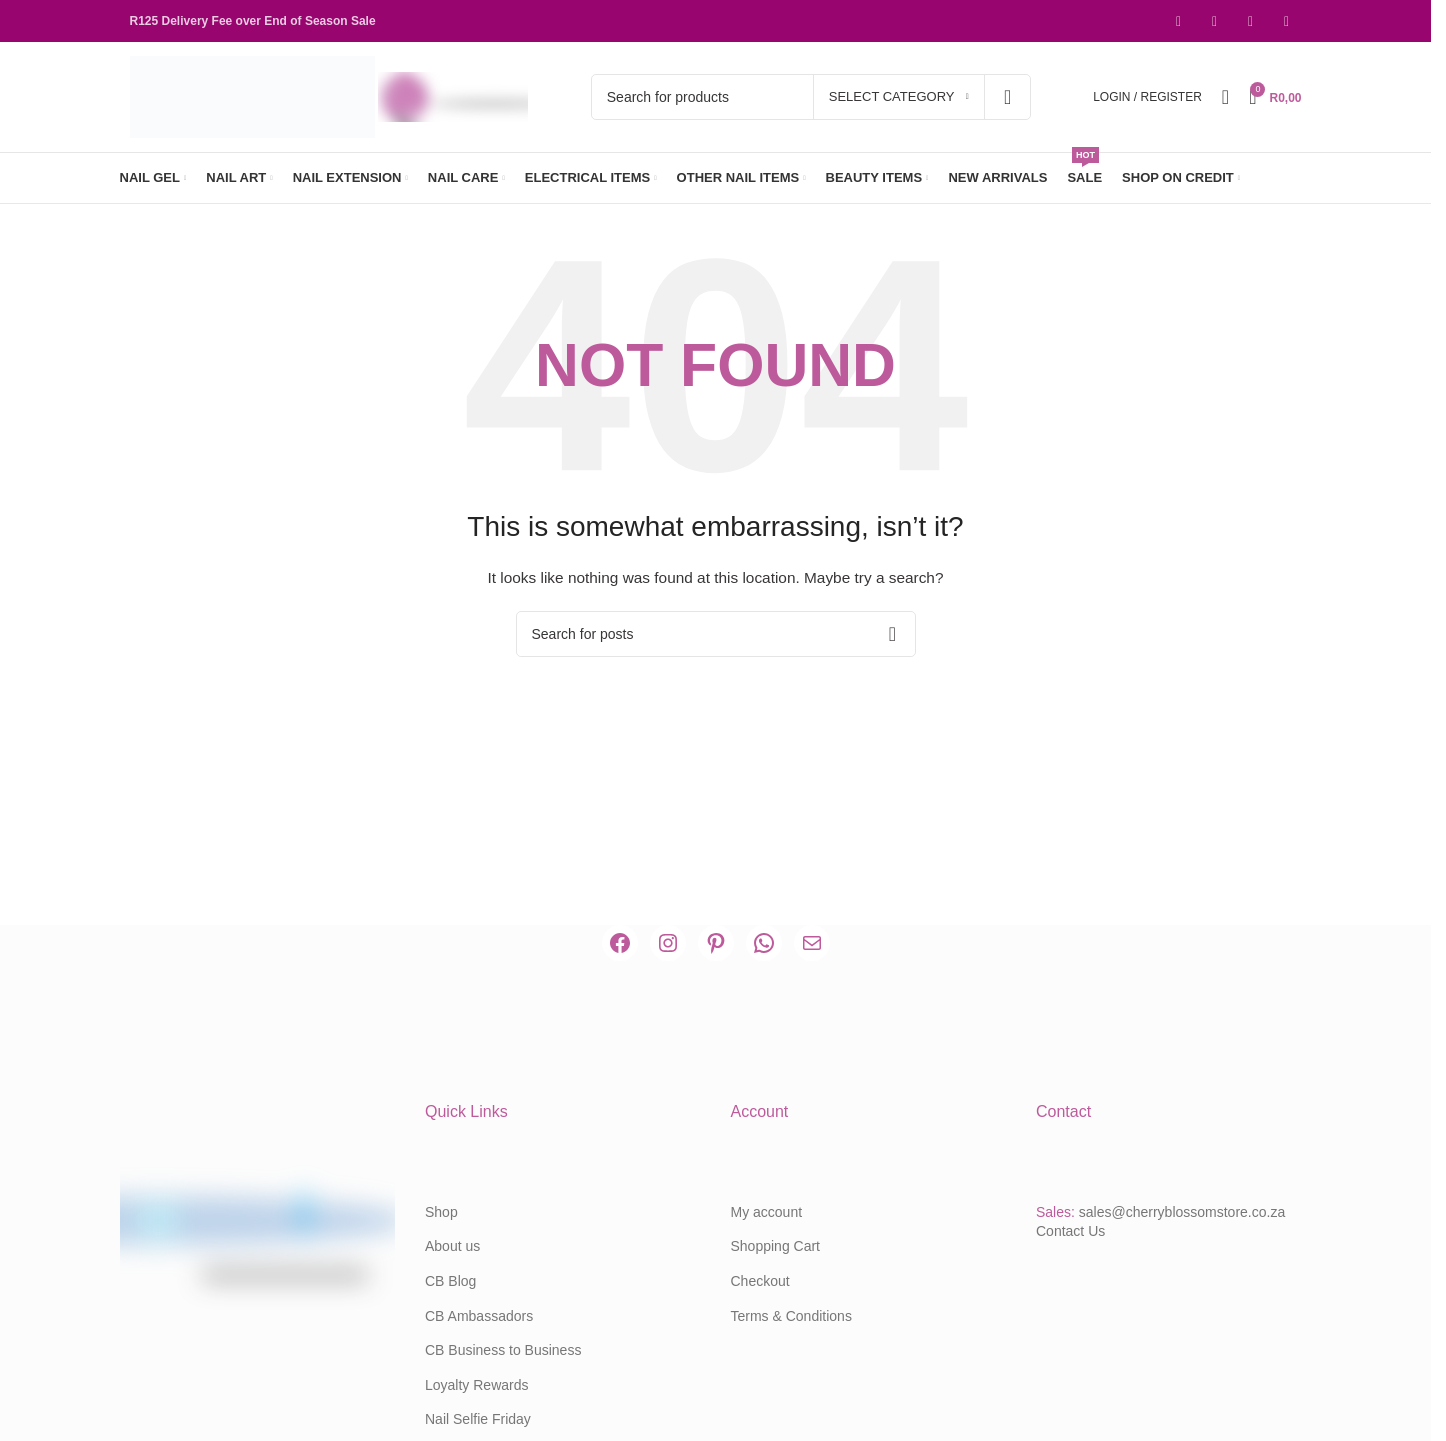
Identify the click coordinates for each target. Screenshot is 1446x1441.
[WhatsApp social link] (1287, 21)
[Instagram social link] (1215, 21)
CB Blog (450, 1281)
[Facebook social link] (1179, 21)
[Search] (811, 97)
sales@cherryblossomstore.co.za (1182, 1212)
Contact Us (1070, 1231)
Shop (441, 1212)
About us (452, 1246)
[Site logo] (254, 96)
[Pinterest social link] (1251, 21)
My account (767, 1212)
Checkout (760, 1281)
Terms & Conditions (791, 1316)
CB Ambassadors (479, 1316)
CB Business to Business (503, 1350)
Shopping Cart (776, 1246)
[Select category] (899, 97)
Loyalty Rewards (477, 1385)
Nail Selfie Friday (478, 1419)
